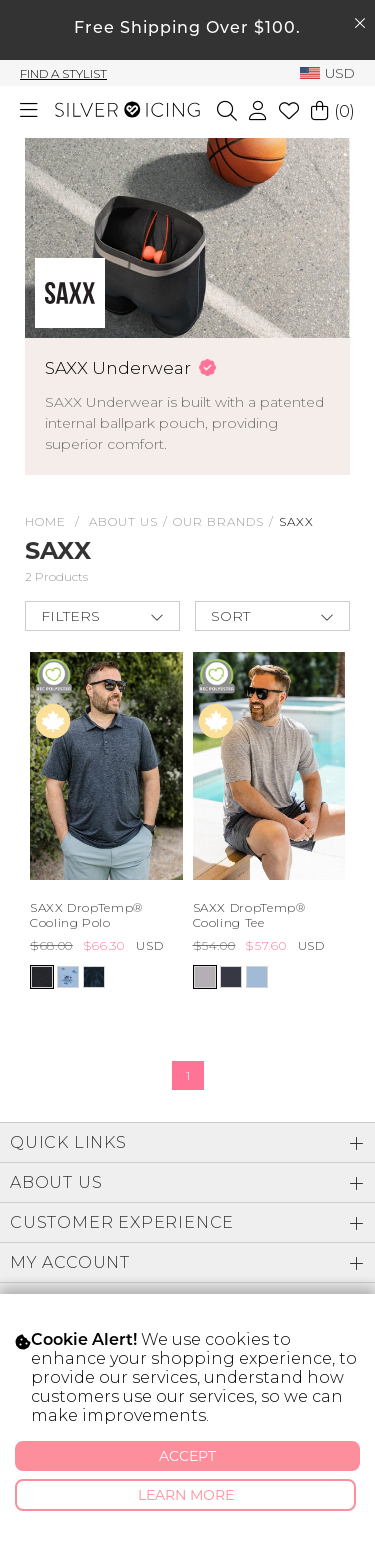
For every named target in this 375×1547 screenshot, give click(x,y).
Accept (187, 1456)
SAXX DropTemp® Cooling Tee (249, 915)
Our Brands (218, 521)
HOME (45, 521)
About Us (123, 521)
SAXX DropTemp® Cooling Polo (86, 915)
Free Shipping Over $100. (187, 29)
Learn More (186, 1495)
